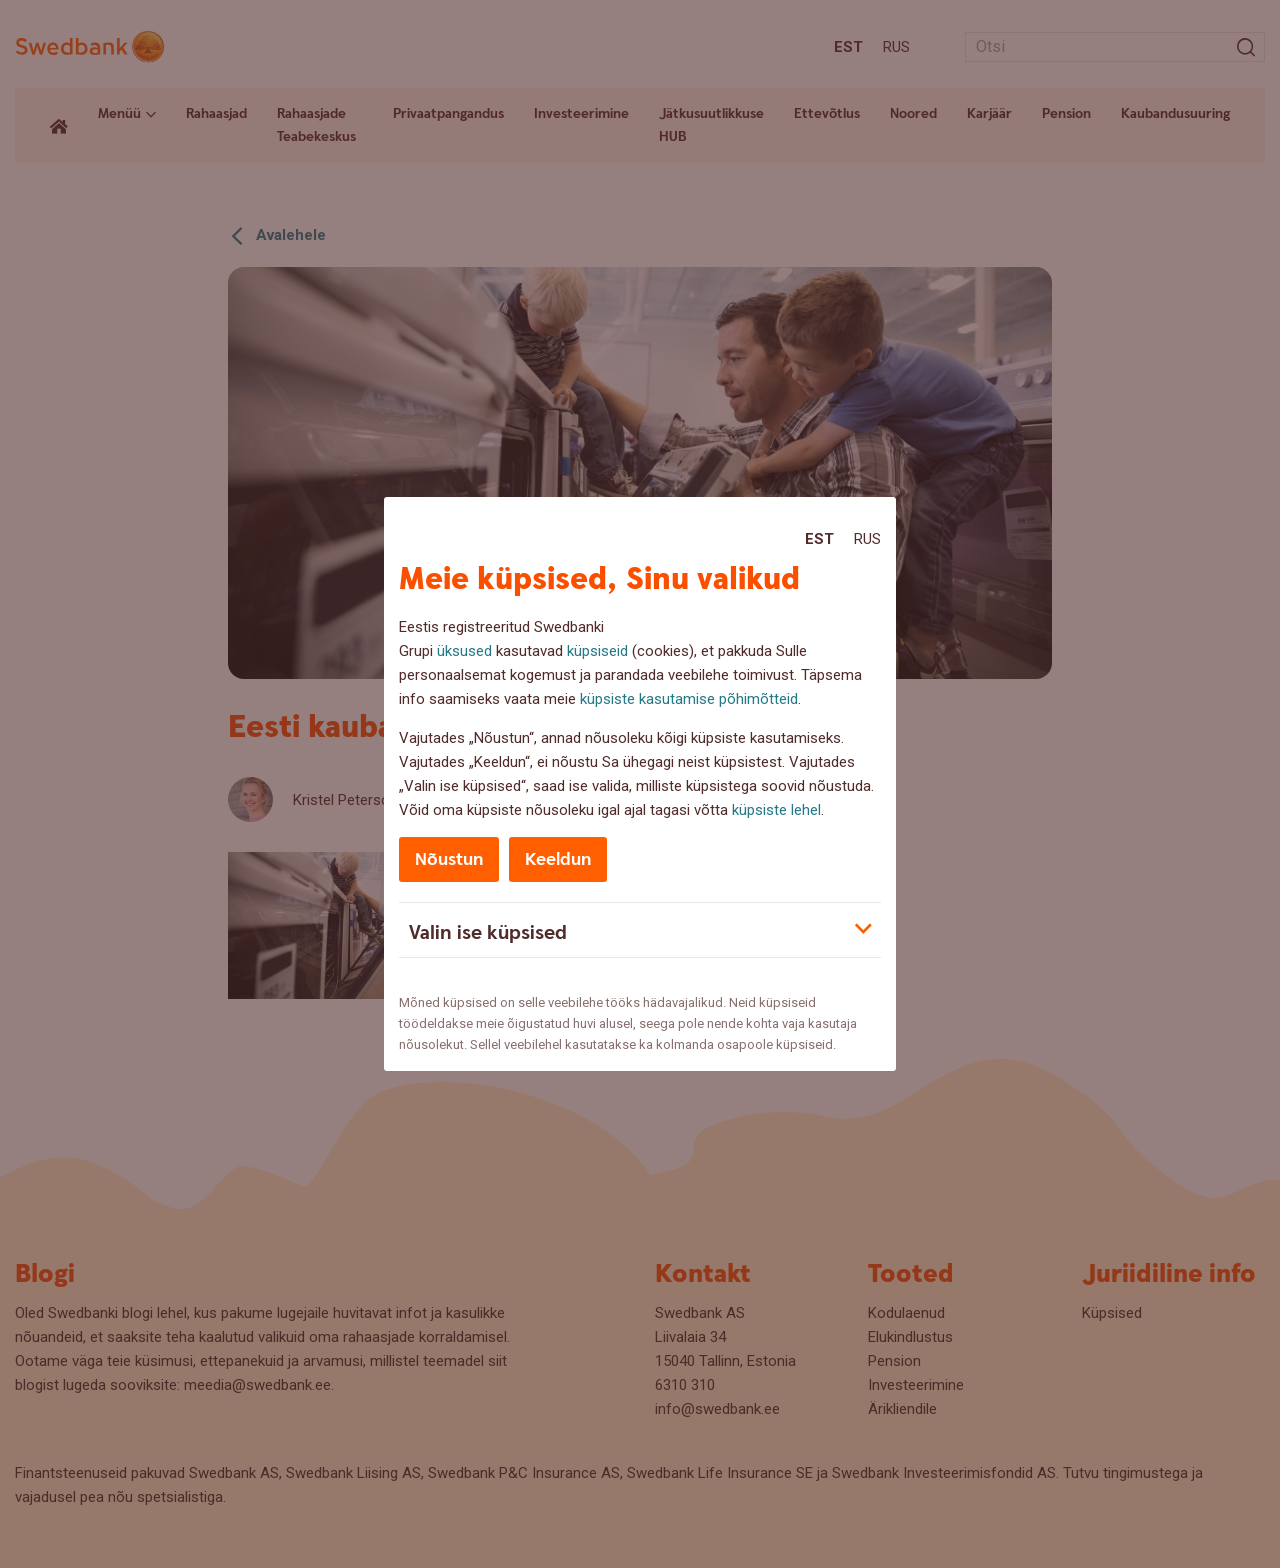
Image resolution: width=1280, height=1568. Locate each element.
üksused (464, 651)
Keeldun (558, 859)
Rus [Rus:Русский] (867, 539)
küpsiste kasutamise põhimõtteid (689, 699)
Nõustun (449, 859)
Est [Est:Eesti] (819, 539)
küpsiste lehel (776, 810)
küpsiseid (597, 651)
